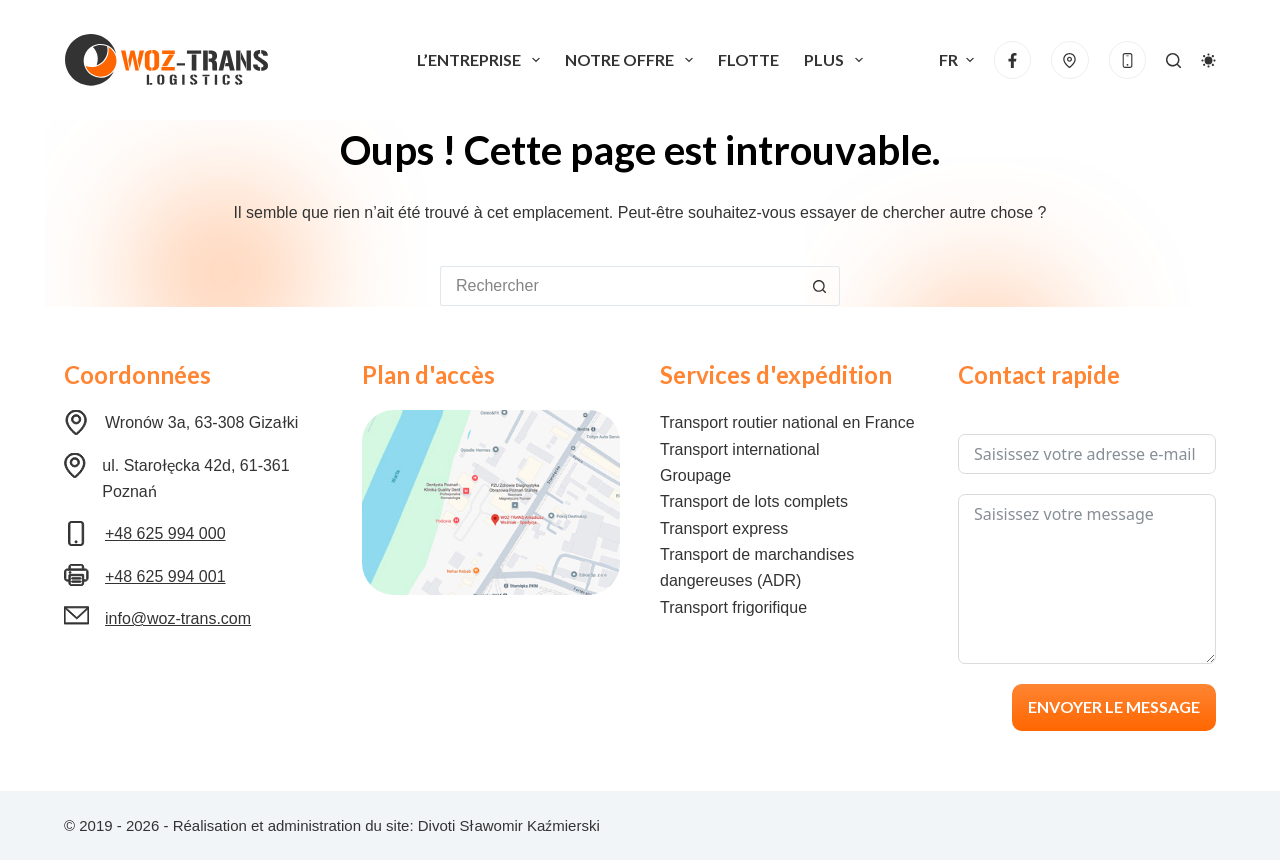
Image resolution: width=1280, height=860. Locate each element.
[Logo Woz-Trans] (166, 60)
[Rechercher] (1173, 60)
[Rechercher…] (620, 286)
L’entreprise (482, 60)
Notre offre (633, 60)
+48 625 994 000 (165, 533)
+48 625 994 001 (165, 576)
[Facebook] (1013, 60)
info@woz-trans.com (178, 618)
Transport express (724, 528)
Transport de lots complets (754, 501)
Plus (837, 60)
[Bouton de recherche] (820, 286)
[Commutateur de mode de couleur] (1208, 60)
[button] (956, 60)
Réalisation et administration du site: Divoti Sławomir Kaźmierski (386, 825)
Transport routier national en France (787, 422)
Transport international (740, 449)
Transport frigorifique (733, 607)
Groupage (695, 475)
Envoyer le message (1114, 706)
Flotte (748, 59)
